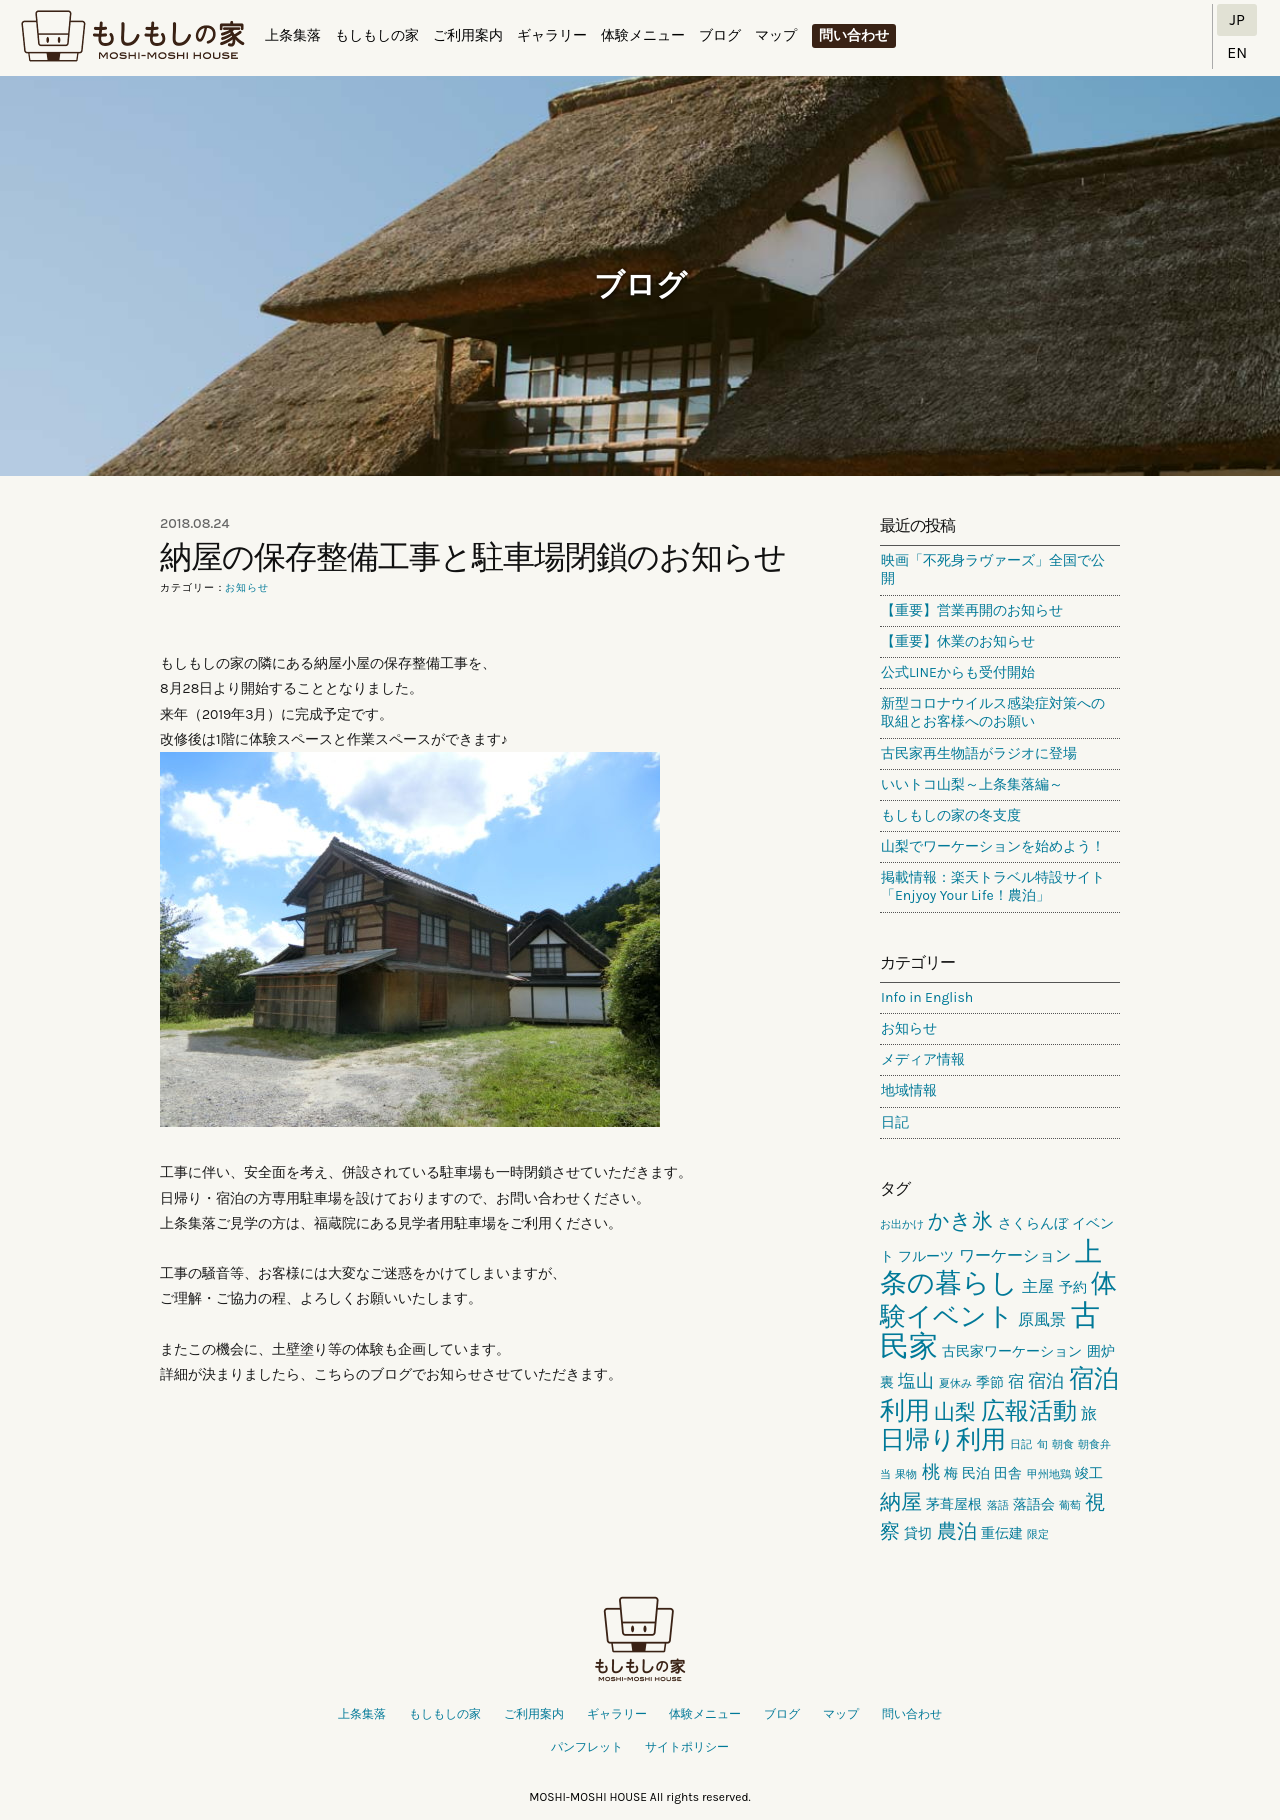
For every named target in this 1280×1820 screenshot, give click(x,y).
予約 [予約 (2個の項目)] (1073, 1287)
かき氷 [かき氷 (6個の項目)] (960, 1221)
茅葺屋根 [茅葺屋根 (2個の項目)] (954, 1504)
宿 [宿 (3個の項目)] (1016, 1381)
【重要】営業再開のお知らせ (972, 610)
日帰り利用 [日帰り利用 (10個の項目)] (943, 1439)
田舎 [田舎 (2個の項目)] (1008, 1473)
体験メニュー (643, 35)
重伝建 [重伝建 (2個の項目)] (1002, 1533)
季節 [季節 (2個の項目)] (990, 1382)
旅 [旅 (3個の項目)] (1089, 1413)
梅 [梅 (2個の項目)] (951, 1473)
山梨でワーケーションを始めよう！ (993, 846)
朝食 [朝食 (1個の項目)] (1063, 1444)
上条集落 (293, 35)
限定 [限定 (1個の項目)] (1038, 1534)
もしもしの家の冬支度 (951, 815)
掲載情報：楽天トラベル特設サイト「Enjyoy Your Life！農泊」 (993, 886)
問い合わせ (854, 35)
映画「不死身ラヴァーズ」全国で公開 (993, 569)
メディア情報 (923, 1059)
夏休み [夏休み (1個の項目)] (955, 1383)
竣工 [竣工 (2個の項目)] (1089, 1473)
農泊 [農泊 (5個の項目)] (957, 1531)
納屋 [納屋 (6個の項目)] (901, 1502)
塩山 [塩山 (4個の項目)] (916, 1381)
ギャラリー (552, 35)
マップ (776, 35)
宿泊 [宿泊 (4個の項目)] (1046, 1381)
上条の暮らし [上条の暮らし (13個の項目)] (991, 1268)
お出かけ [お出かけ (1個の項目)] (902, 1224)
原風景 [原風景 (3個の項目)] (1042, 1319)
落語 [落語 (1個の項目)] (998, 1505)
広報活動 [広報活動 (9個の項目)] (1029, 1411)
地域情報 (909, 1090)
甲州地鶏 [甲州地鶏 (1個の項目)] (1049, 1474)
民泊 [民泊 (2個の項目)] (976, 1473)
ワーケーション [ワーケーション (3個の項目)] (1015, 1255)
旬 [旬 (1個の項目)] (1042, 1444)
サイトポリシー (687, 1747)
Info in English (927, 997)
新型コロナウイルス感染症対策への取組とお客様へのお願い (993, 712)
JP (1237, 19)
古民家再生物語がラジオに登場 (979, 753)
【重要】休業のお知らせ (958, 641)
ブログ (720, 35)
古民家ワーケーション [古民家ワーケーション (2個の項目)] (1012, 1351)
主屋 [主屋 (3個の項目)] (1038, 1286)
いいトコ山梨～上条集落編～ (972, 784)
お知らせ (247, 588)
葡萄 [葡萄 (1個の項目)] (1070, 1505)
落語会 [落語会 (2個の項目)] (1034, 1504)
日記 (895, 1122)
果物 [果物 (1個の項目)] (906, 1474)
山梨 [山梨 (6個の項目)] (955, 1412)
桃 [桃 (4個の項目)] (931, 1472)
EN (1237, 52)
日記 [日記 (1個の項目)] (1021, 1444)
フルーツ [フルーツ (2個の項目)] (926, 1256)
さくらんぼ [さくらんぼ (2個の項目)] (1033, 1223)
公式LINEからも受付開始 (958, 672)
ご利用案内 (468, 35)
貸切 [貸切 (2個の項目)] (918, 1533)
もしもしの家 (133, 37)
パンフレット (587, 1747)
